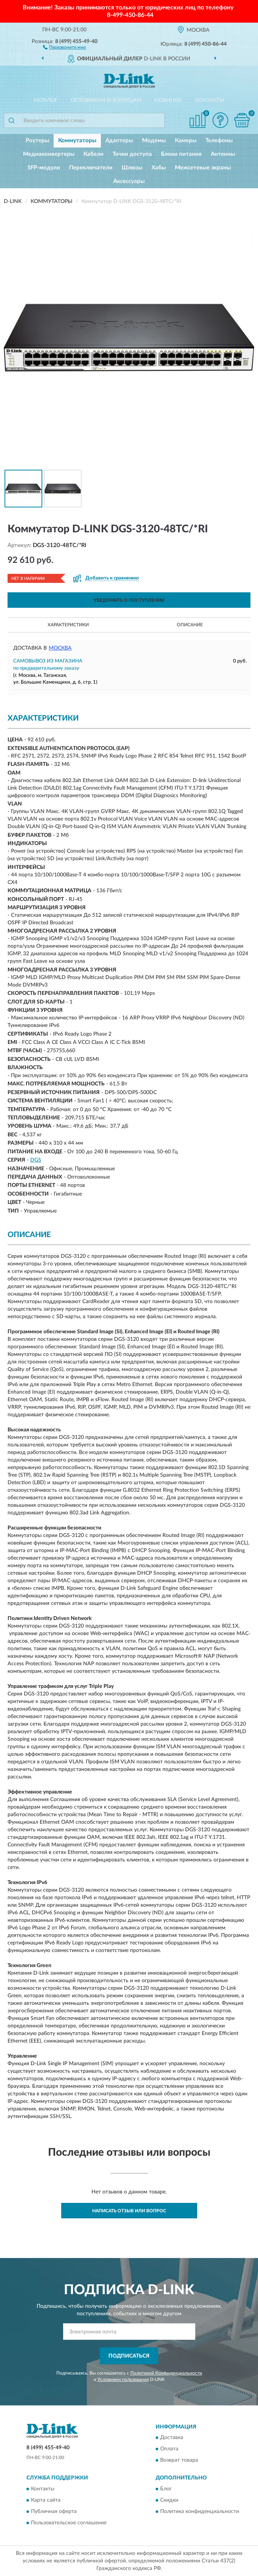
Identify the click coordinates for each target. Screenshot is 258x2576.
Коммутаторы (77, 140)
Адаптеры (119, 140)
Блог (166, 2488)
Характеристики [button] (68, 624)
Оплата (169, 2449)
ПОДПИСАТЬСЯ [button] (129, 2356)
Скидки (169, 2500)
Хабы (158, 168)
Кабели (93, 154)
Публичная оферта (54, 2511)
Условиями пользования (123, 2379)
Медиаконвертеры (48, 154)
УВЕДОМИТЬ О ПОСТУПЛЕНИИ (129, 600)
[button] (64, 47)
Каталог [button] (46, 100)
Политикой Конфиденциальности (166, 2373)
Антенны (223, 154)
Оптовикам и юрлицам (106, 100)
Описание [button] (190, 624)
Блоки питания (181, 154)
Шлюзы (132, 168)
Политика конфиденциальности (199, 2511)
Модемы (154, 140)
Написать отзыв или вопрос (129, 2211)
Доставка (171, 2438)
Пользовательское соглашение (69, 2522)
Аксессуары (129, 181)
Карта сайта (45, 2500)
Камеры (185, 140)
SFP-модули (44, 168)
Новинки (168, 100)
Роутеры (37, 140)
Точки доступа (132, 154)
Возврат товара (179, 2460)
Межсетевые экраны (203, 168)
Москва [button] (60, 648)
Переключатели (91, 168)
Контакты (209, 100)
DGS (35, 1160)
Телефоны (219, 140)
